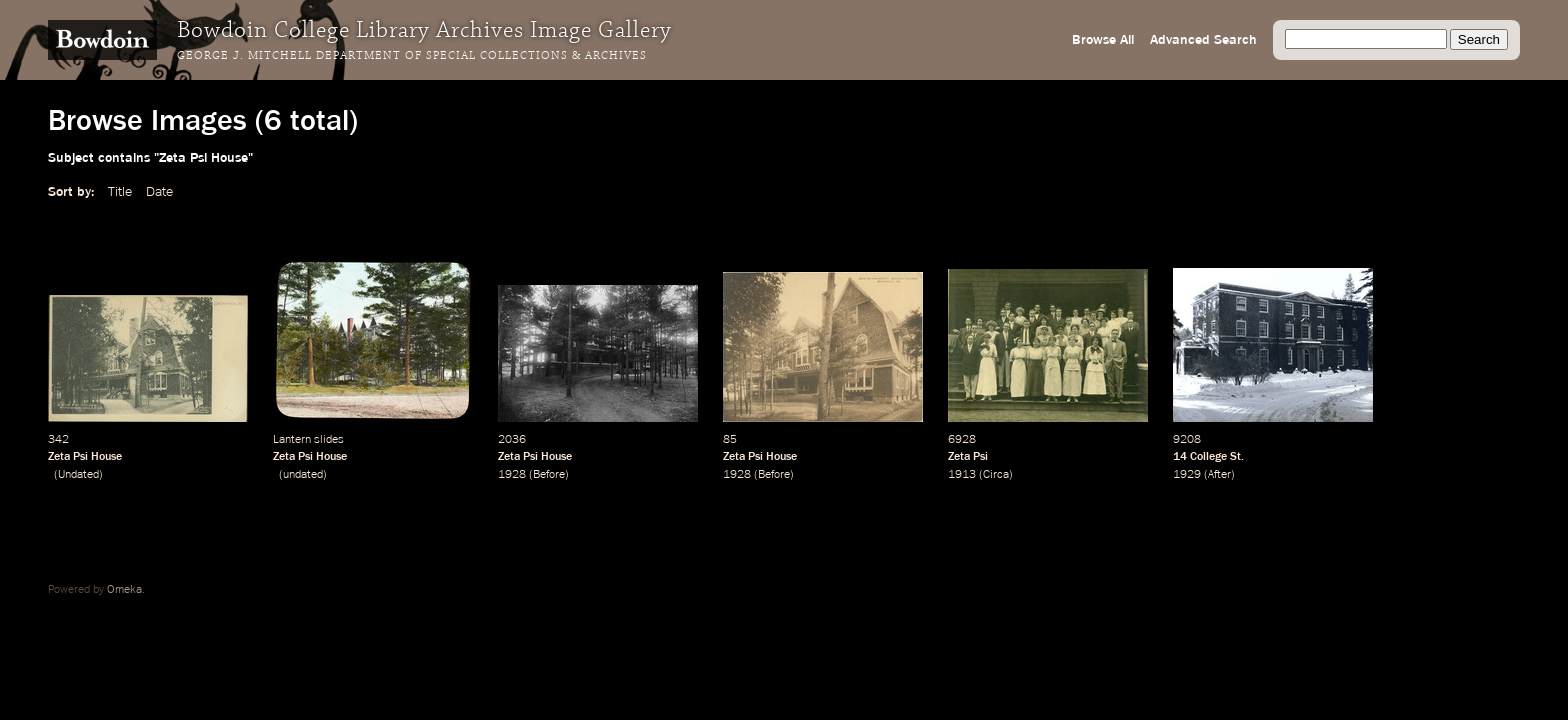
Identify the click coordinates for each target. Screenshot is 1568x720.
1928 (512, 475)
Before (549, 475)
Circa (996, 475)
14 (1180, 457)
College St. (1217, 457)
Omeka (124, 590)
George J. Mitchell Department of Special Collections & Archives (412, 56)
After (1219, 475)
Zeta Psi (968, 457)
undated (303, 475)
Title (120, 192)
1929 (1187, 475)
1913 (962, 475)
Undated (78, 475)
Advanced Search (1203, 40)
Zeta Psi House (85, 457)
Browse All (1103, 40)
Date (159, 192)
